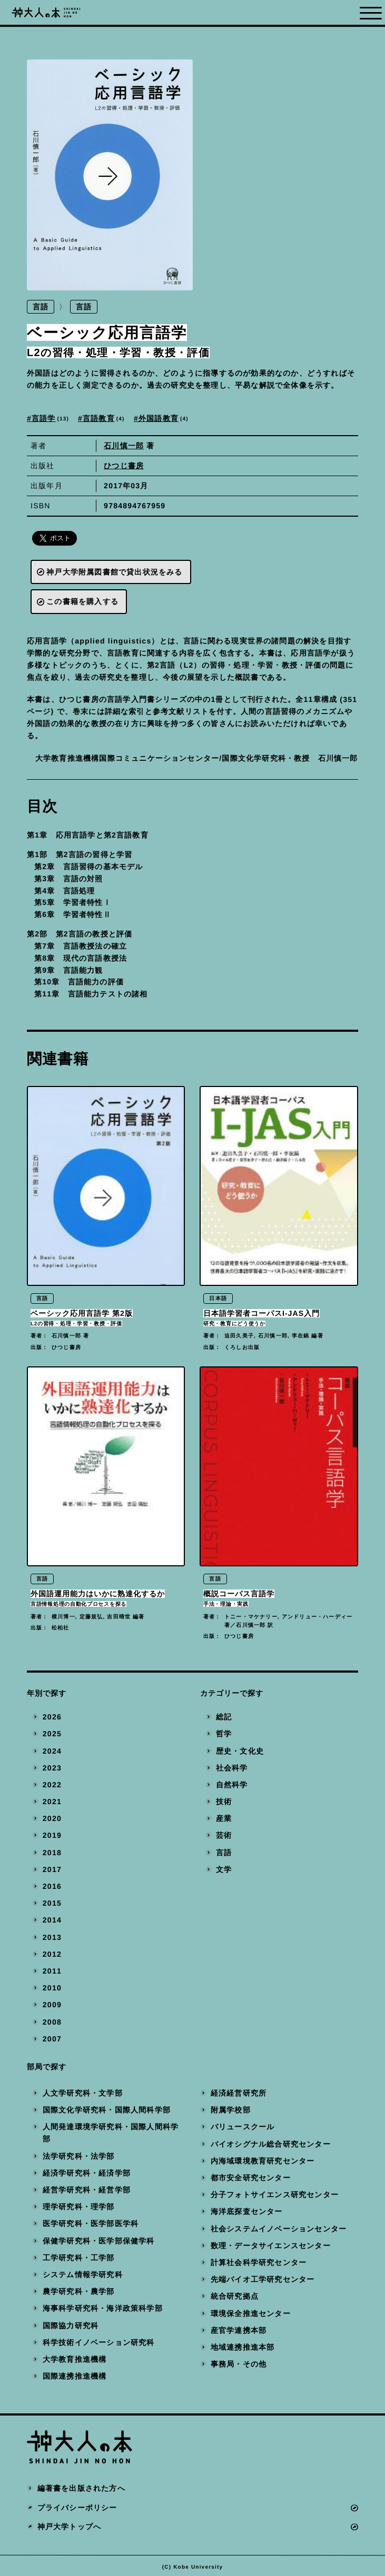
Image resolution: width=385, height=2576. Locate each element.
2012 (52, 1957)
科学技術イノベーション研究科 (99, 2345)
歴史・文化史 (239, 1753)
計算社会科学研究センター (258, 2265)
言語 (40, 307)
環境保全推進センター (250, 2316)
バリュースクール (242, 2130)
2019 (52, 1838)
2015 (52, 1906)
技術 (223, 1804)
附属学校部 (230, 2113)
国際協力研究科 (70, 2328)
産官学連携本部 (238, 2333)
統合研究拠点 (234, 2299)
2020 (52, 1821)
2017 (52, 1872)
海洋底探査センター (246, 2214)
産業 (223, 1821)
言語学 (51, 419)
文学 (223, 1872)
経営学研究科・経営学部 (87, 2193)
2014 (52, 1923)
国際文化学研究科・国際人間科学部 (107, 2113)
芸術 (223, 1838)
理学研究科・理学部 (79, 2210)
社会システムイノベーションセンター (278, 2231)
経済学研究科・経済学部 (87, 2176)
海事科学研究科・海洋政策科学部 (103, 2311)
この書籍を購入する (82, 602)
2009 (52, 2008)
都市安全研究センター (250, 2181)
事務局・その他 (238, 2367)
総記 (223, 1720)
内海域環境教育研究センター (262, 2164)
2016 (52, 1889)
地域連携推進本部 (242, 2350)
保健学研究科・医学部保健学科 (99, 2243)
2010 (52, 1991)
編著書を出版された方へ (81, 2491)
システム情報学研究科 (83, 2277)
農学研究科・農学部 (79, 2294)
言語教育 (104, 419)
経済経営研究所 (238, 2096)
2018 (52, 1855)
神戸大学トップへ (69, 2529)
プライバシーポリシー (77, 2510)
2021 (52, 1804)
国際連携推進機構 (75, 2379)
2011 (52, 1974)
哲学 (223, 1737)
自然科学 (231, 1788)
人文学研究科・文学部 (83, 2096)
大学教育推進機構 (75, 2362)
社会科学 (231, 1770)
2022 (52, 1788)
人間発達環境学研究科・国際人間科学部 (111, 2136)
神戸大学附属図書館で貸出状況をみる (114, 572)
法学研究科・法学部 (79, 2159)
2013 (52, 1940)
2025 (52, 1737)
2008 (52, 2024)
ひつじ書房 (124, 466)
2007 (52, 2041)
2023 (52, 1770)
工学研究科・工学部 (79, 2260)
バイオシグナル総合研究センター (270, 2146)
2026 (52, 1720)
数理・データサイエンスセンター (270, 2248)
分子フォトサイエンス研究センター (274, 2197)
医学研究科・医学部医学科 (91, 2226)
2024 (52, 1753)
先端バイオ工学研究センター (262, 2282)
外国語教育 (164, 419)
